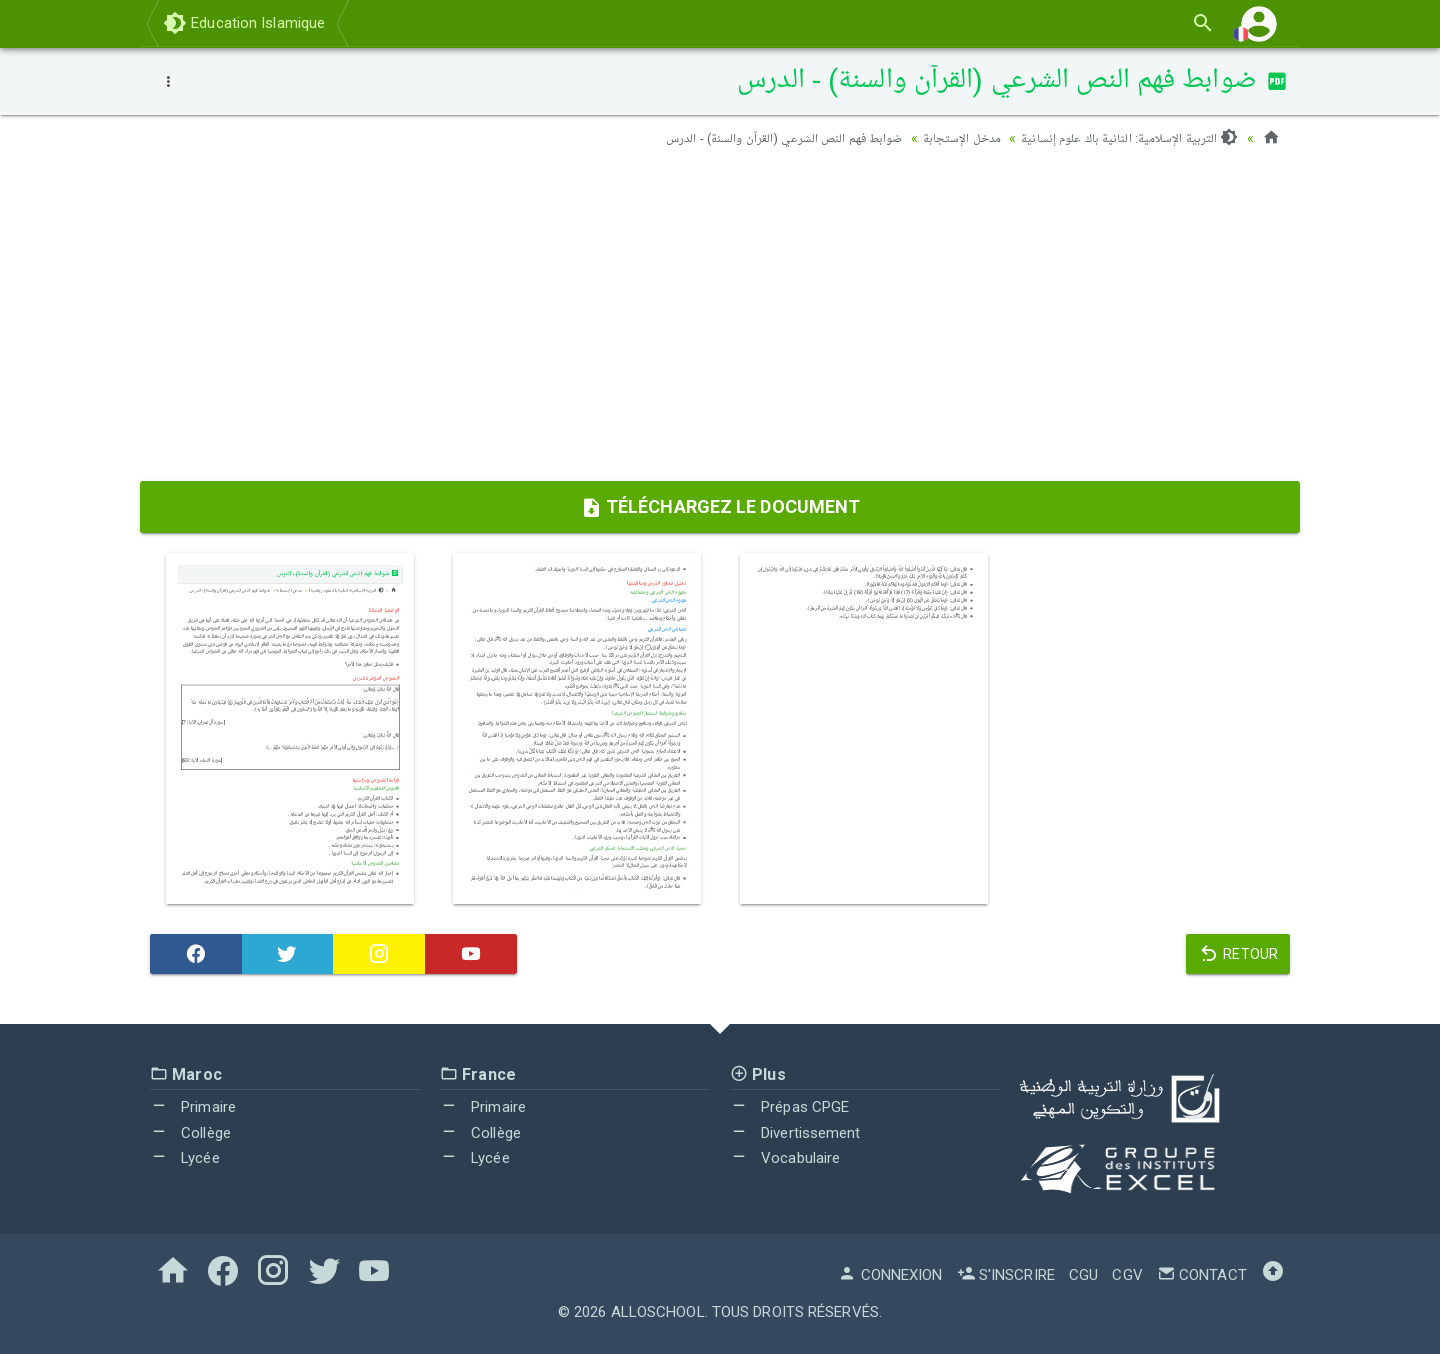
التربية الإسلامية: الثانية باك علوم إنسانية (1123, 138)
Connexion (890, 1275)
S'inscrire (1006, 1275)
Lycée (185, 1158)
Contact (1202, 1275)
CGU (1083, 1275)
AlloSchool (658, 1312)
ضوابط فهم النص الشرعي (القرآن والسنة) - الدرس (762, 138)
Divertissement (795, 1133)
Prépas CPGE (789, 1107)
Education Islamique (244, 23)
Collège (190, 1133)
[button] (1259, 23)
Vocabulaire (785, 1158)
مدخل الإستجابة (948, 138)
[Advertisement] (720, 321)
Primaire (193, 1107)
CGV (1127, 1275)
